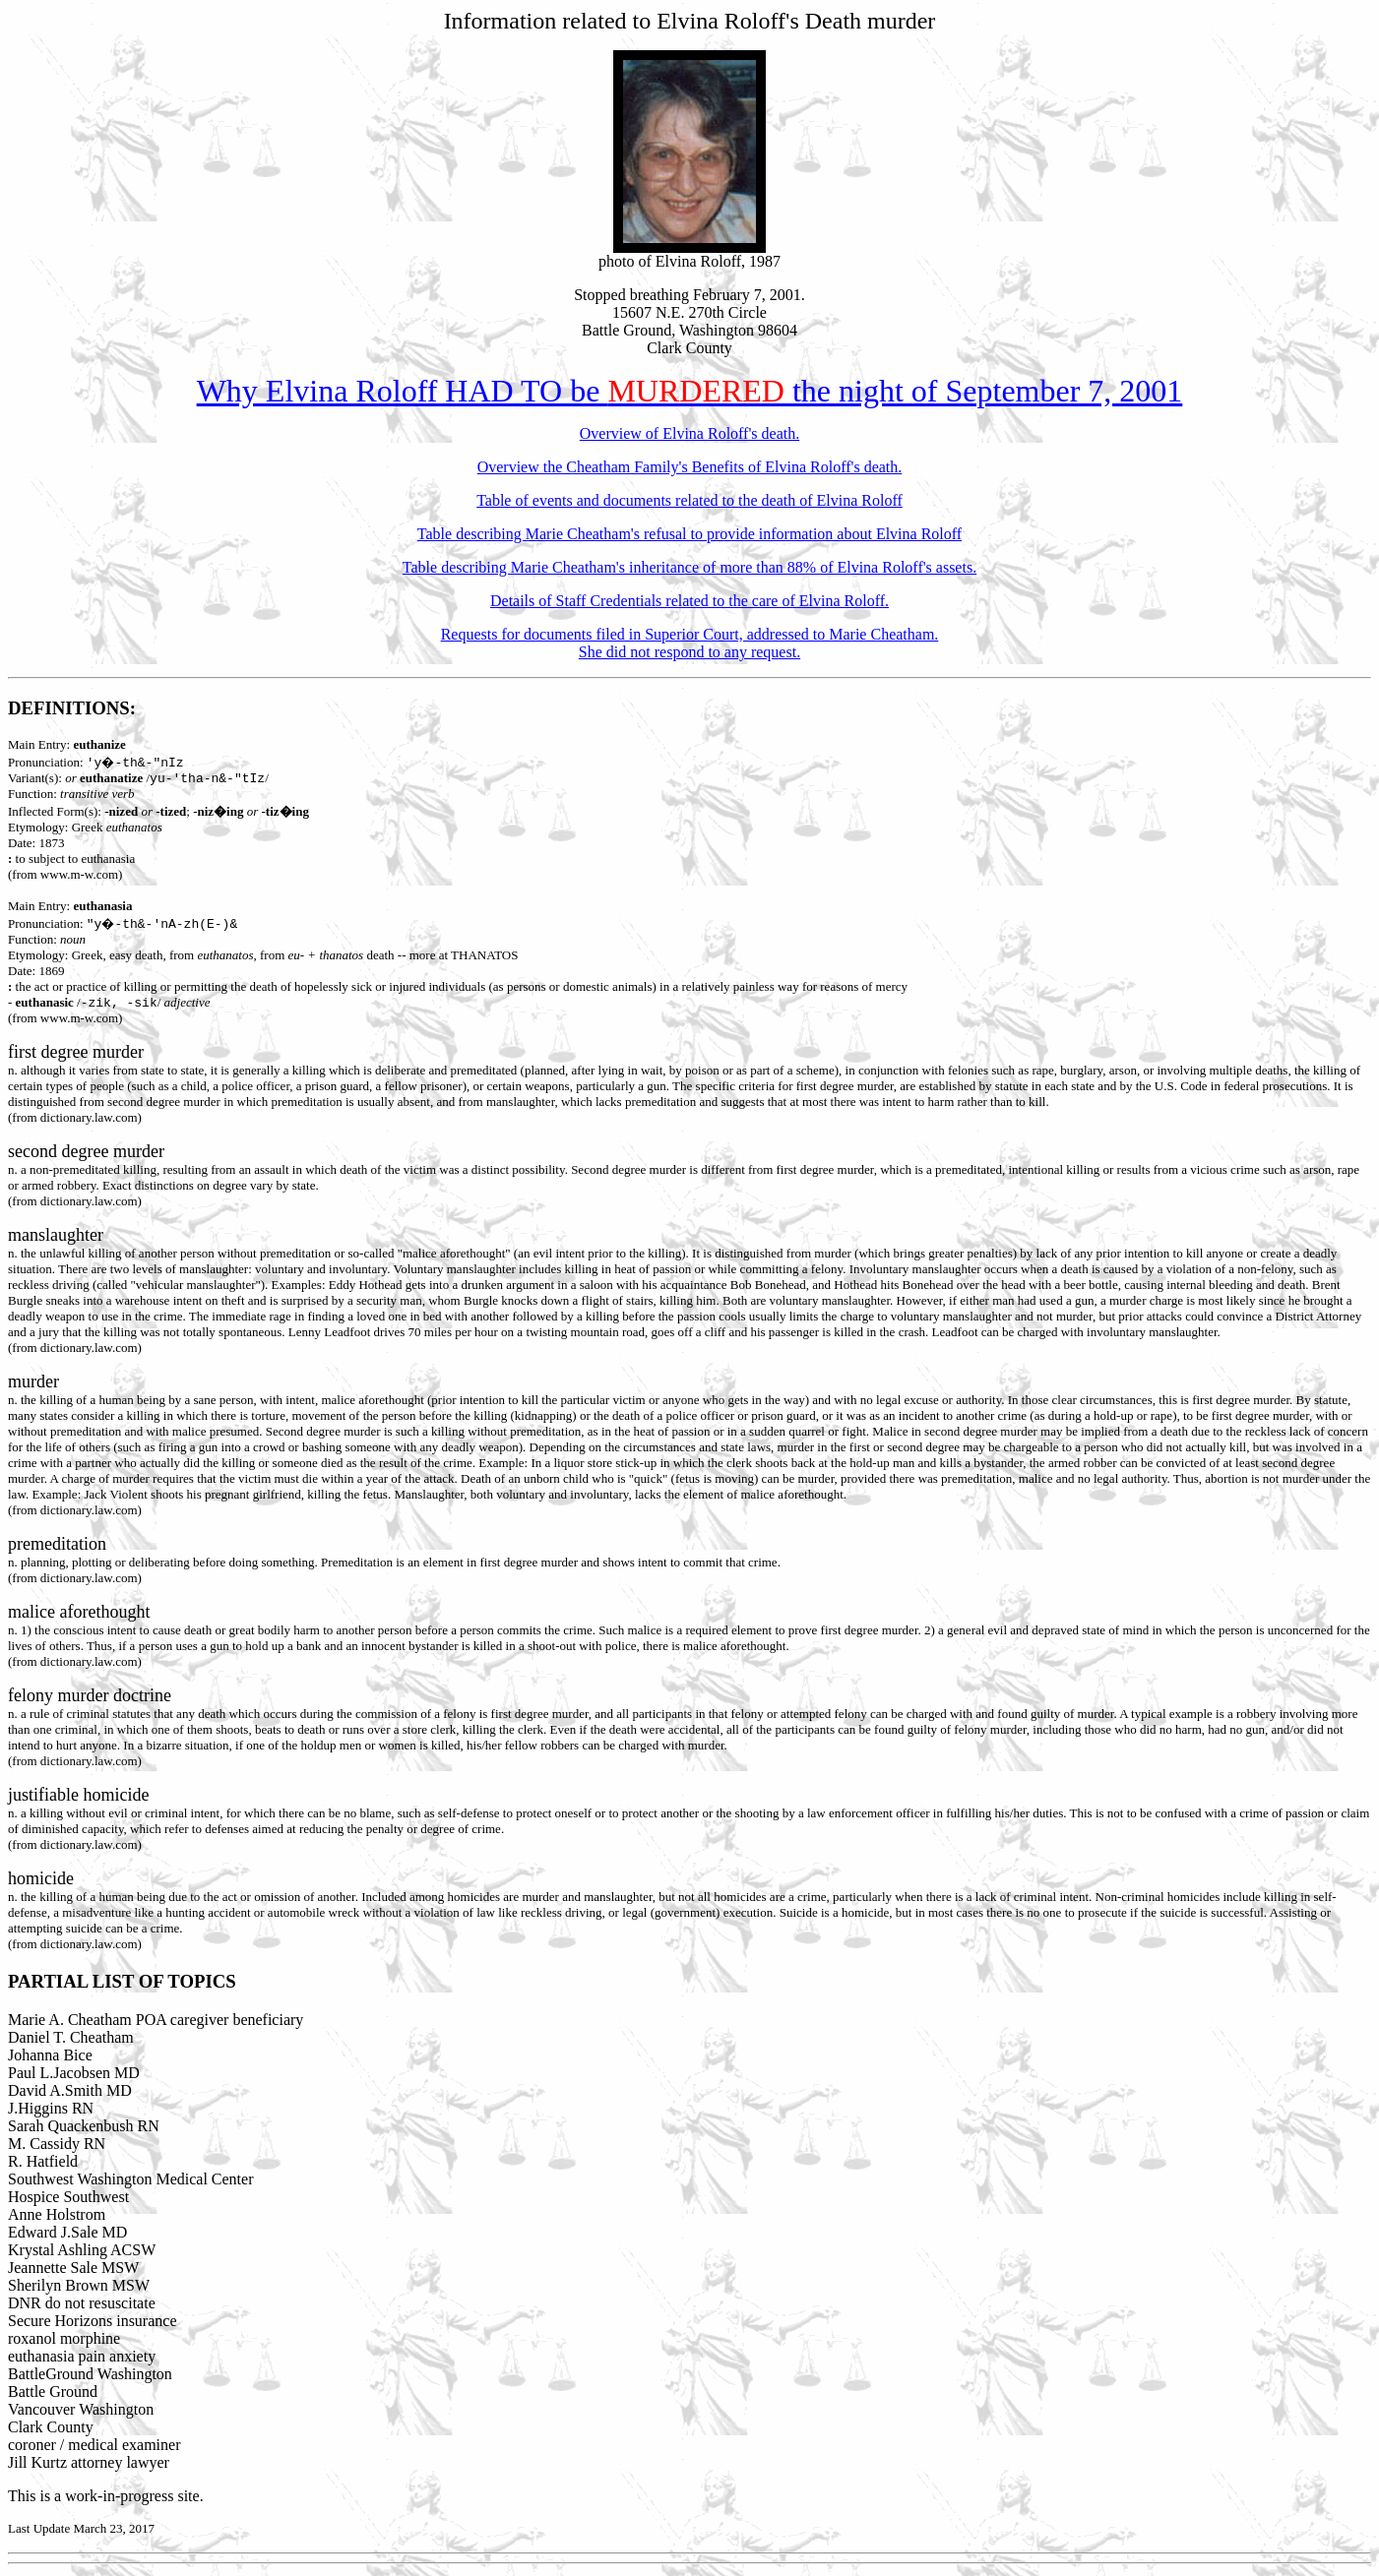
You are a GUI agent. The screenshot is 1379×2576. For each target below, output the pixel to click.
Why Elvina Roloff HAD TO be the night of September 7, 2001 (690, 390)
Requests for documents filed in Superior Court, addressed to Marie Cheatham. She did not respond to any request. (690, 643)
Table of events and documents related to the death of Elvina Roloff (689, 500)
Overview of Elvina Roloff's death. (689, 433)
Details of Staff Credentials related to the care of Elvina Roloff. (689, 600)
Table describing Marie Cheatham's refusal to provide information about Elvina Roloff (689, 533)
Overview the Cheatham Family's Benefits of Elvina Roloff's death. (690, 467)
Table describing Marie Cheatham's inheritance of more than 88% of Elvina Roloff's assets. (689, 567)
